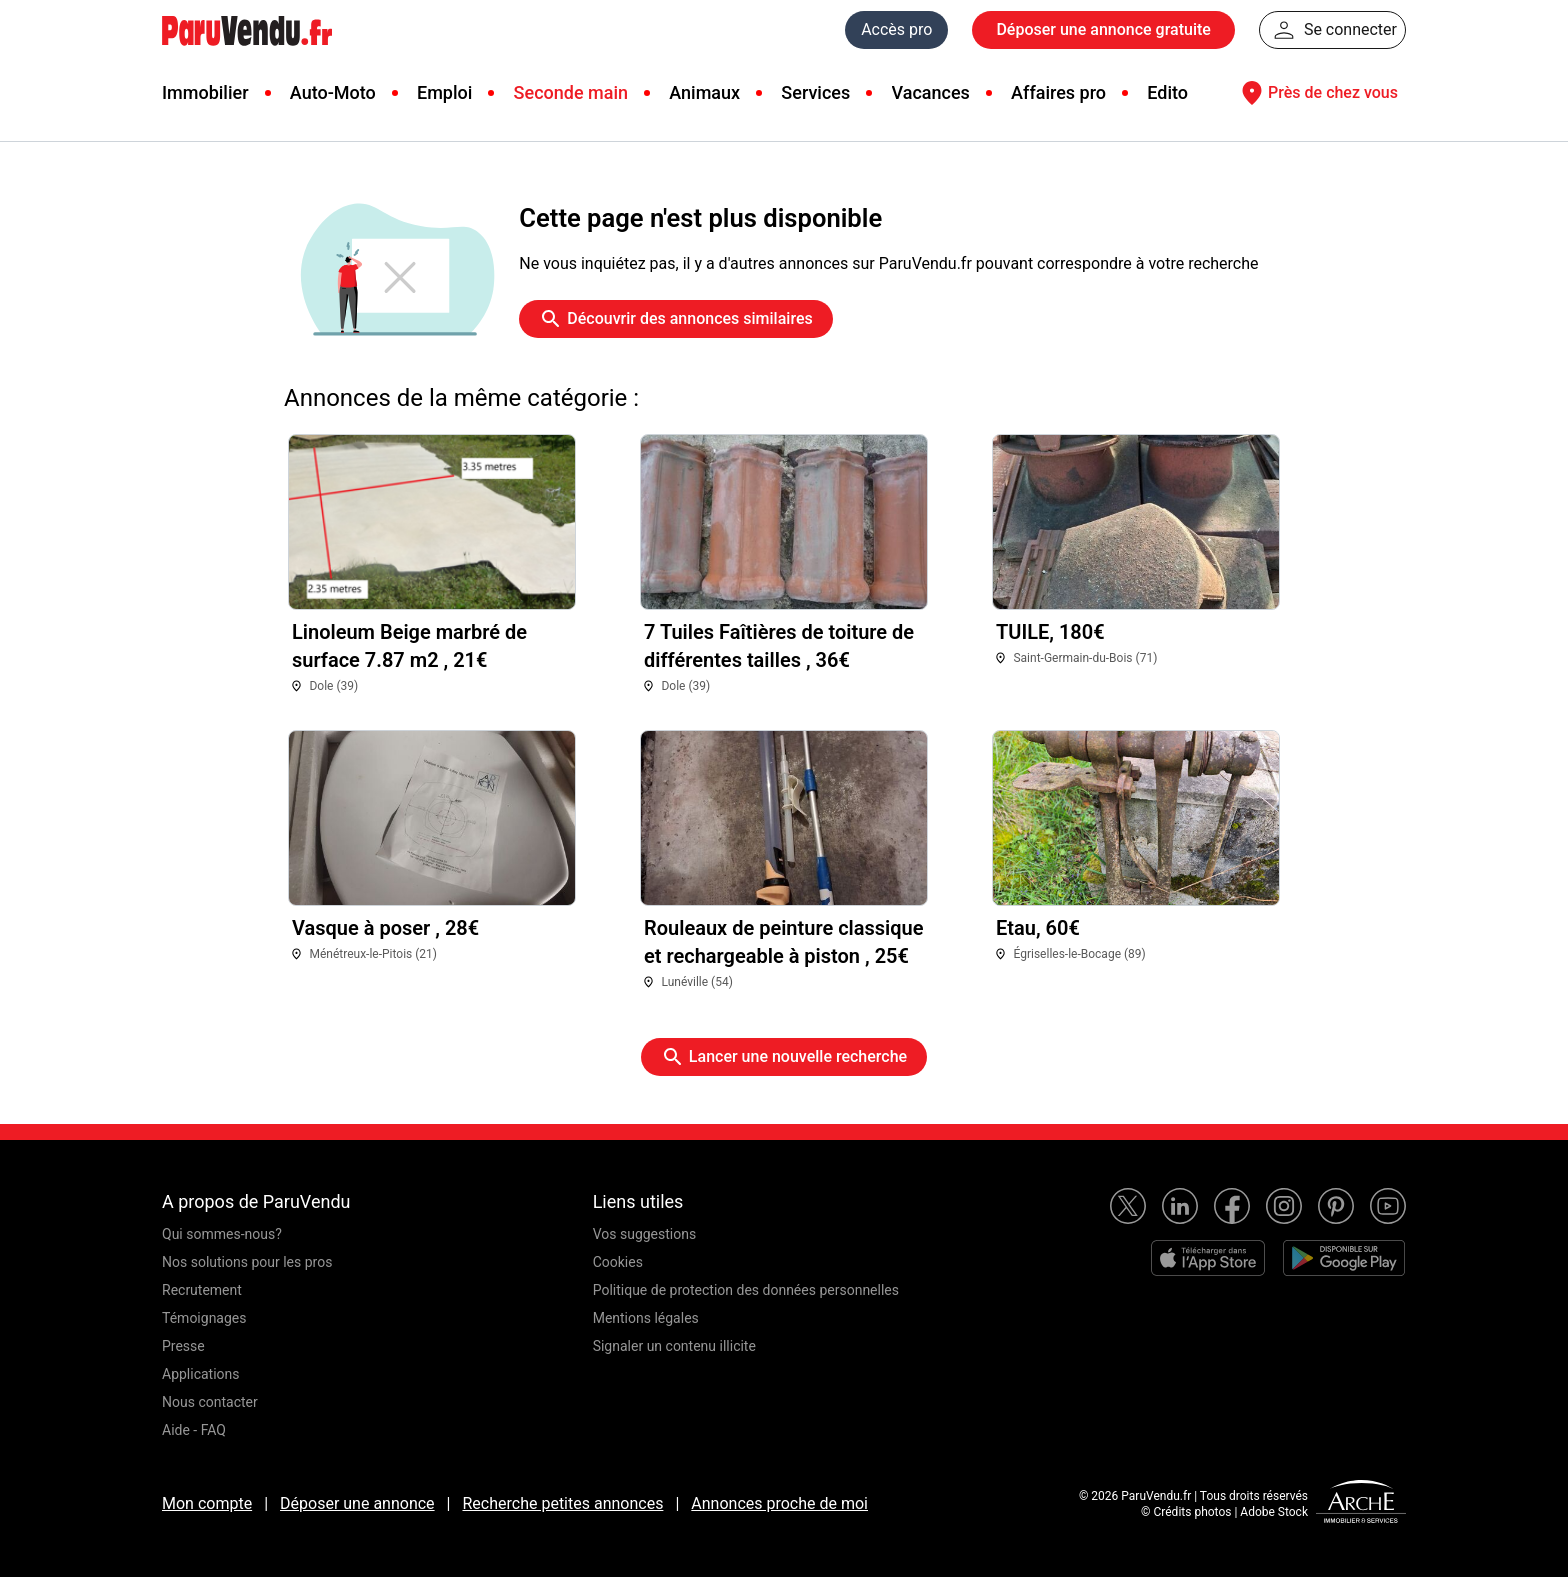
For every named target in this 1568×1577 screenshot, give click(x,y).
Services (815, 92)
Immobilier (205, 92)
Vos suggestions (645, 1234)
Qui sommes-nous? (222, 1234)
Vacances (931, 92)
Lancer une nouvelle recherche (784, 1057)
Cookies (618, 1262)
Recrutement (202, 1290)
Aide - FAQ (194, 1430)
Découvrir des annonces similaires (675, 319)
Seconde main (571, 92)
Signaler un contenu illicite (674, 1346)
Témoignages (204, 1318)
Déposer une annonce (357, 1503)
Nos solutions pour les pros (247, 1262)
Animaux (704, 92)
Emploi (444, 92)
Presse (183, 1346)
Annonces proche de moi (779, 1503)
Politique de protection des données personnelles (746, 1290)
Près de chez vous (1317, 93)
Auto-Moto (333, 92)
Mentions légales (646, 1318)
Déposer (1103, 30)
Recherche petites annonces (562, 1503)
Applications (201, 1374)
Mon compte (207, 1503)
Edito (1167, 92)
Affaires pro (1058, 92)
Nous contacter (210, 1402)
